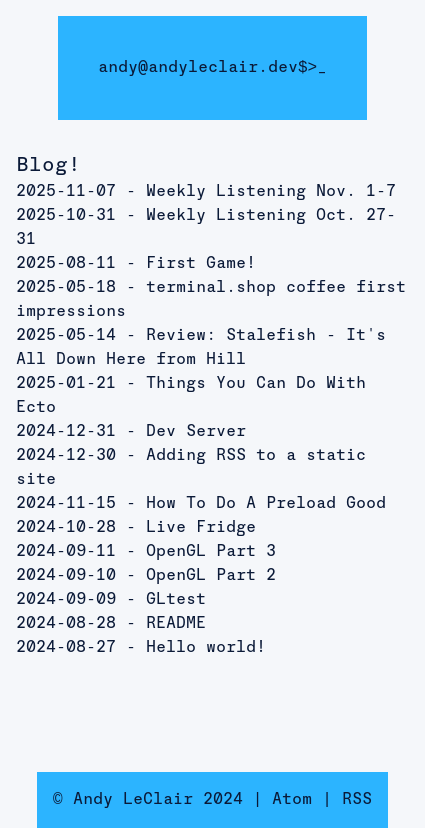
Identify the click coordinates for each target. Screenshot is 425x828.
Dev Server (196, 432)
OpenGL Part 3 (211, 552)
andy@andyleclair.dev (198, 68)
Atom (292, 800)
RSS (357, 800)
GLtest (176, 600)
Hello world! (206, 648)
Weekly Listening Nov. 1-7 (271, 192)
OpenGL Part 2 (211, 576)
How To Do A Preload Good (266, 504)
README (176, 624)
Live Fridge (201, 528)
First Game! (201, 264)
